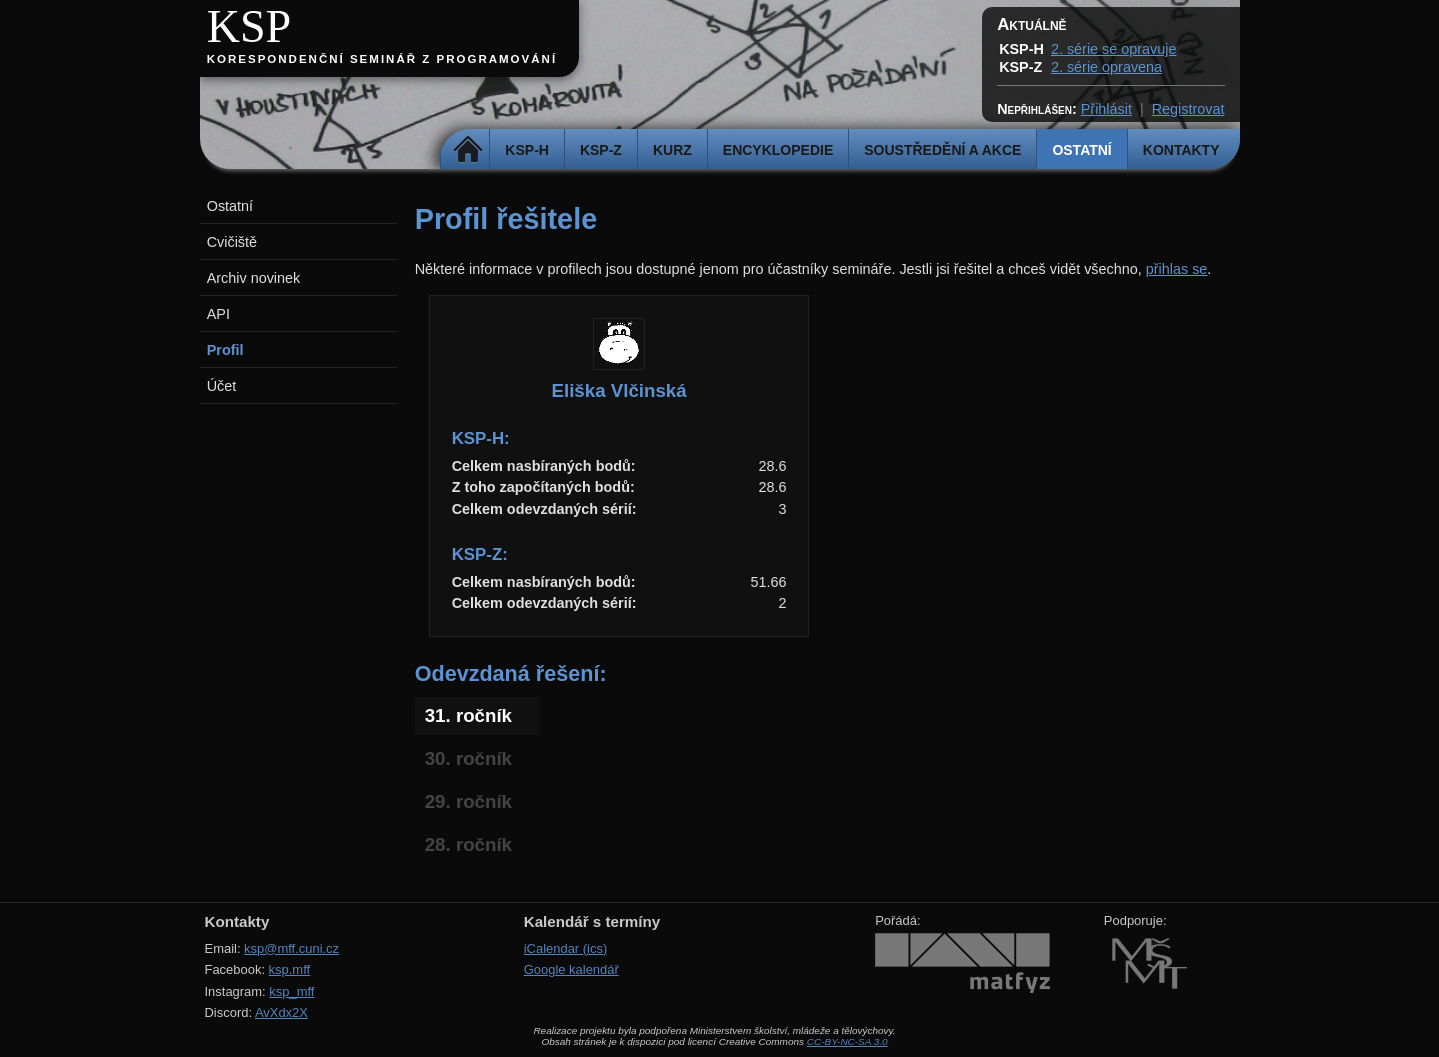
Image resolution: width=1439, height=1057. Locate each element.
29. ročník (468, 801)
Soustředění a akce (942, 150)
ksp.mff (290, 969)
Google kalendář (571, 969)
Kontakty (1181, 150)
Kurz (672, 150)
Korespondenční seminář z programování (382, 59)
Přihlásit (1106, 109)
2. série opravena (1106, 67)
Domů (467, 150)
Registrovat (1188, 109)
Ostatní (1081, 150)
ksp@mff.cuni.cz (291, 948)
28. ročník (468, 844)
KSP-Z (601, 150)
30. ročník (468, 758)
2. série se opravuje (1114, 49)
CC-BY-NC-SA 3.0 (847, 1041)
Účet (222, 386)
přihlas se (1177, 269)
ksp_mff (291, 991)
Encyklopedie (778, 150)
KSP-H (527, 150)
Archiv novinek (254, 278)
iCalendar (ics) (566, 948)
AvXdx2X (281, 1012)
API (218, 314)
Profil (225, 350)
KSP (249, 26)
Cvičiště (232, 242)
